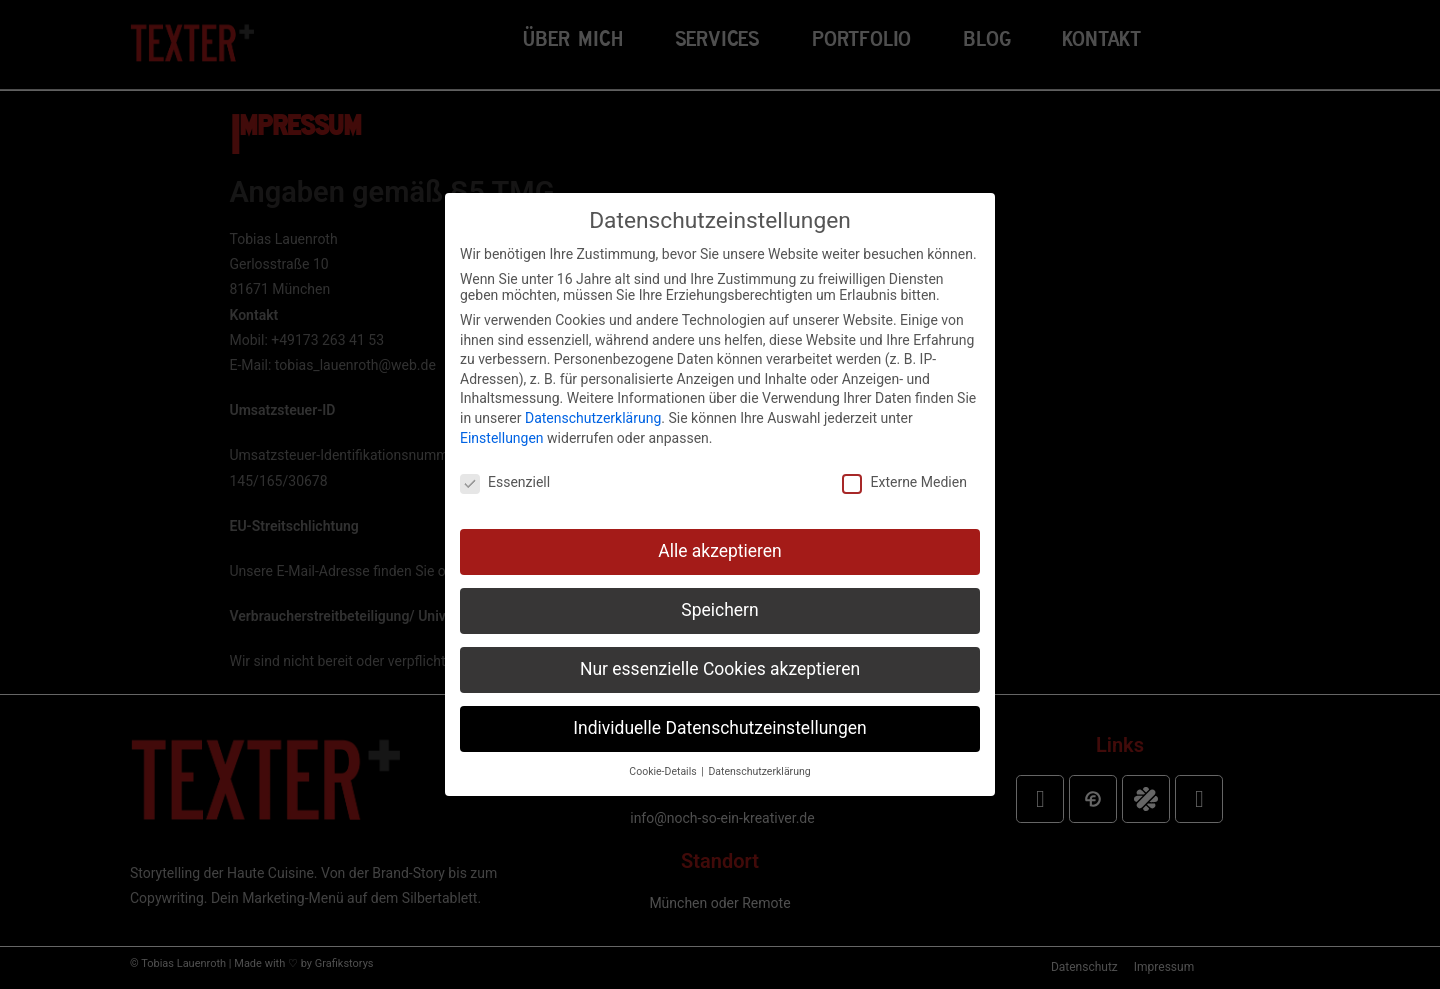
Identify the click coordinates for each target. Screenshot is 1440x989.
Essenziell (505, 482)
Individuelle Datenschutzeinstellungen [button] (719, 728)
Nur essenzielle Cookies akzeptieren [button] (720, 669)
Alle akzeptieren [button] (720, 551)
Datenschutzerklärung (593, 418)
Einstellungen (502, 438)
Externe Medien (904, 482)
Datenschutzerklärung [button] (759, 771)
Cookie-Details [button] (664, 771)
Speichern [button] (719, 610)
